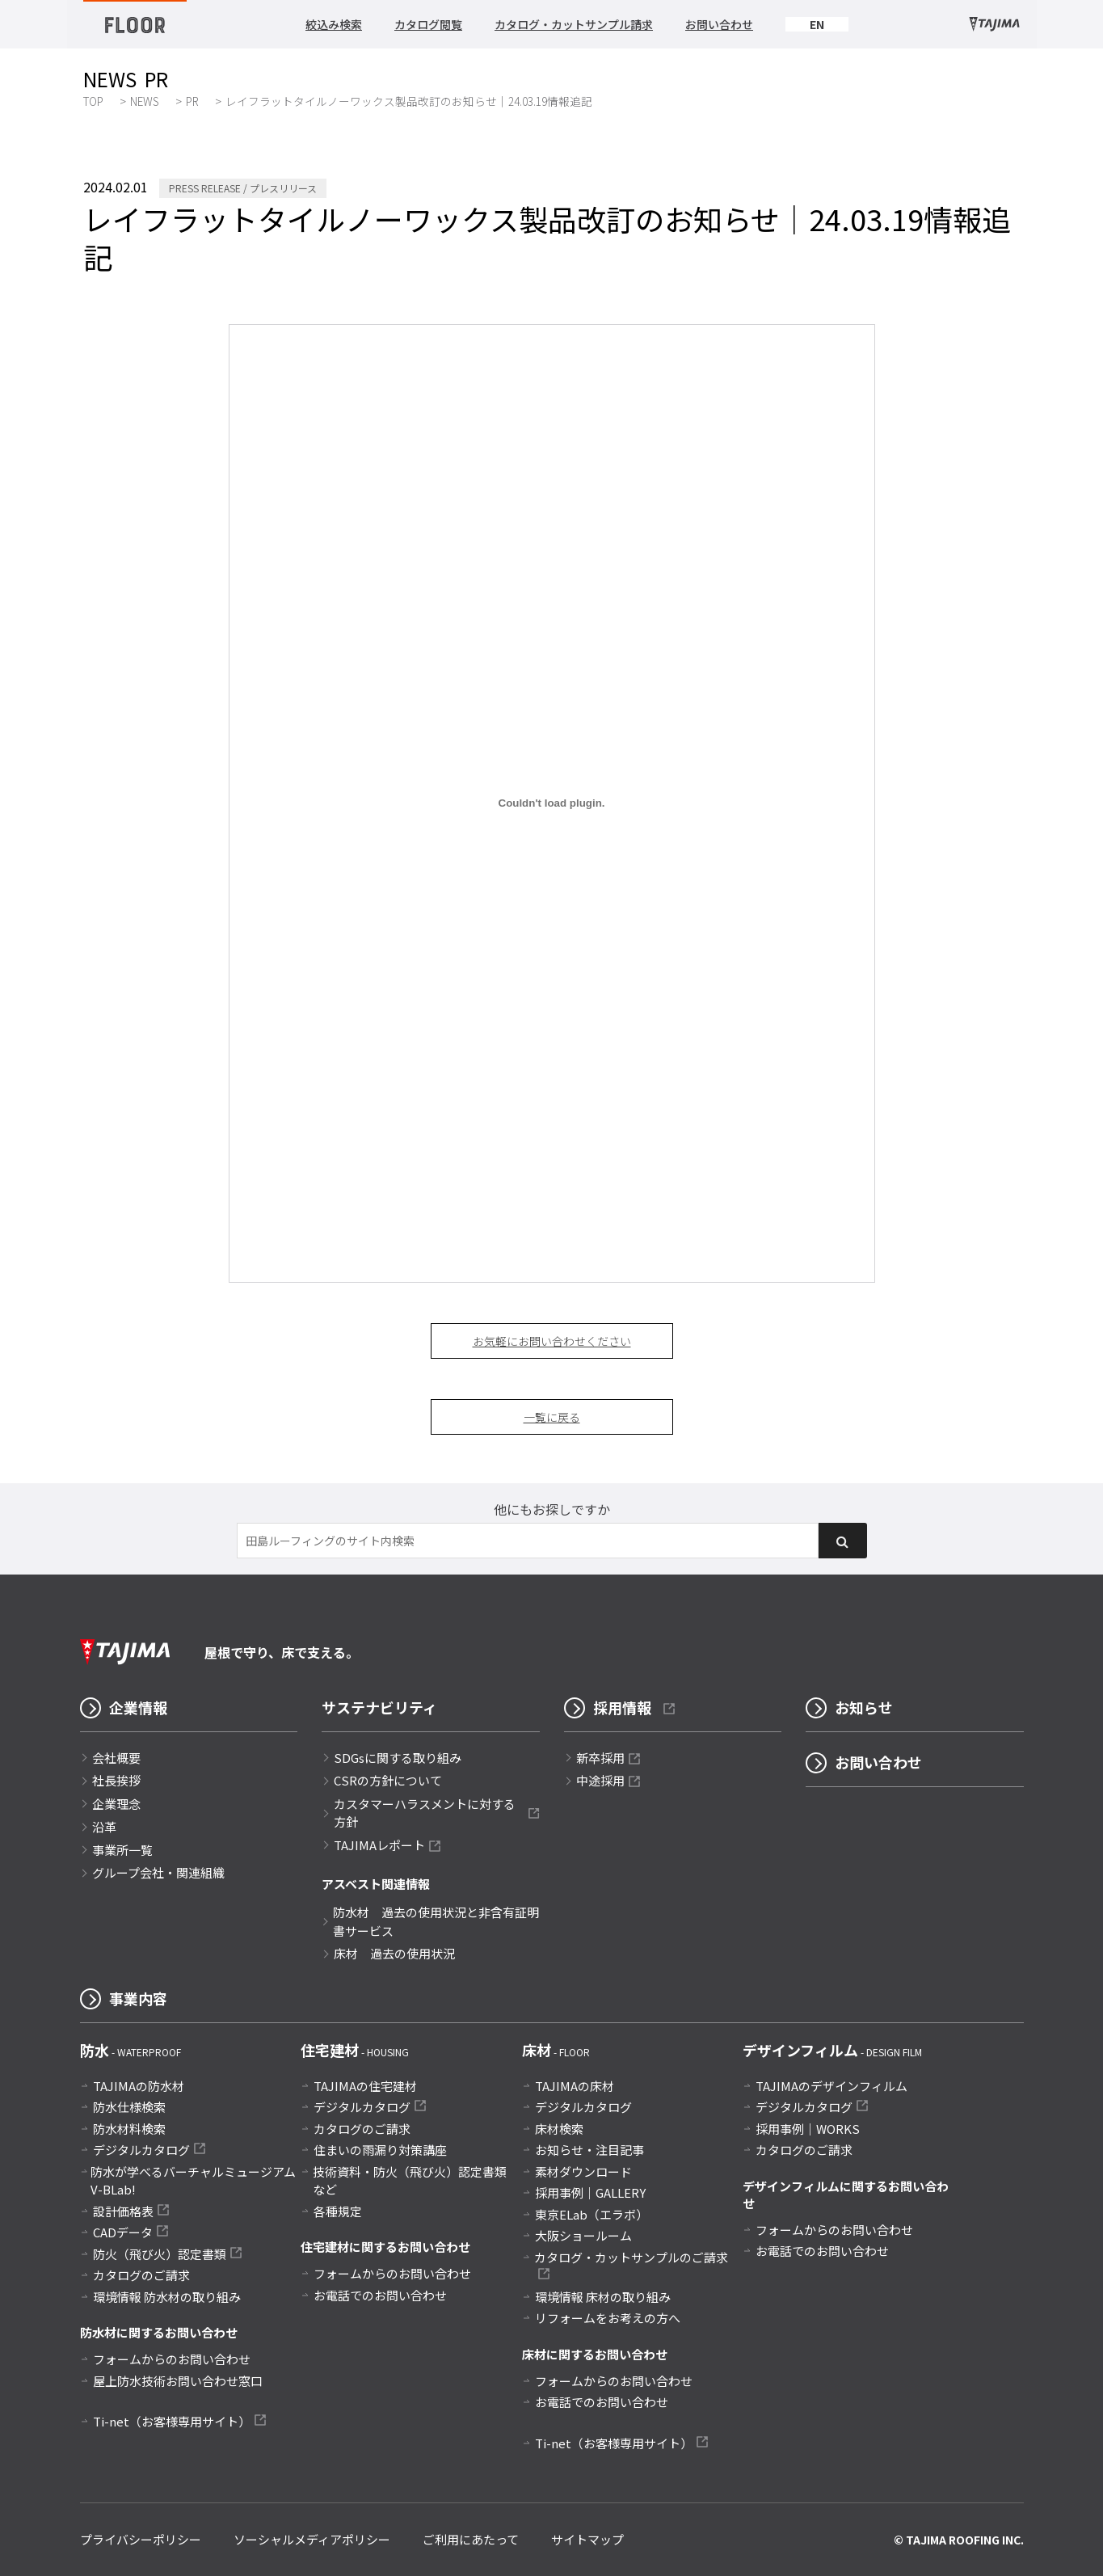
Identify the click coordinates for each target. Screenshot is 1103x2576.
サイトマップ (587, 2539)
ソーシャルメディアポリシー (312, 2539)
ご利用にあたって (471, 2539)
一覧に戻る (552, 1417)
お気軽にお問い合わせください (552, 1341)
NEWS (144, 101)
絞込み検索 (333, 24)
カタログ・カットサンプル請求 (574, 24)
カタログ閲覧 (428, 24)
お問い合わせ (719, 24)
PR (192, 101)
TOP (93, 101)
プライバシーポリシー (140, 2539)
